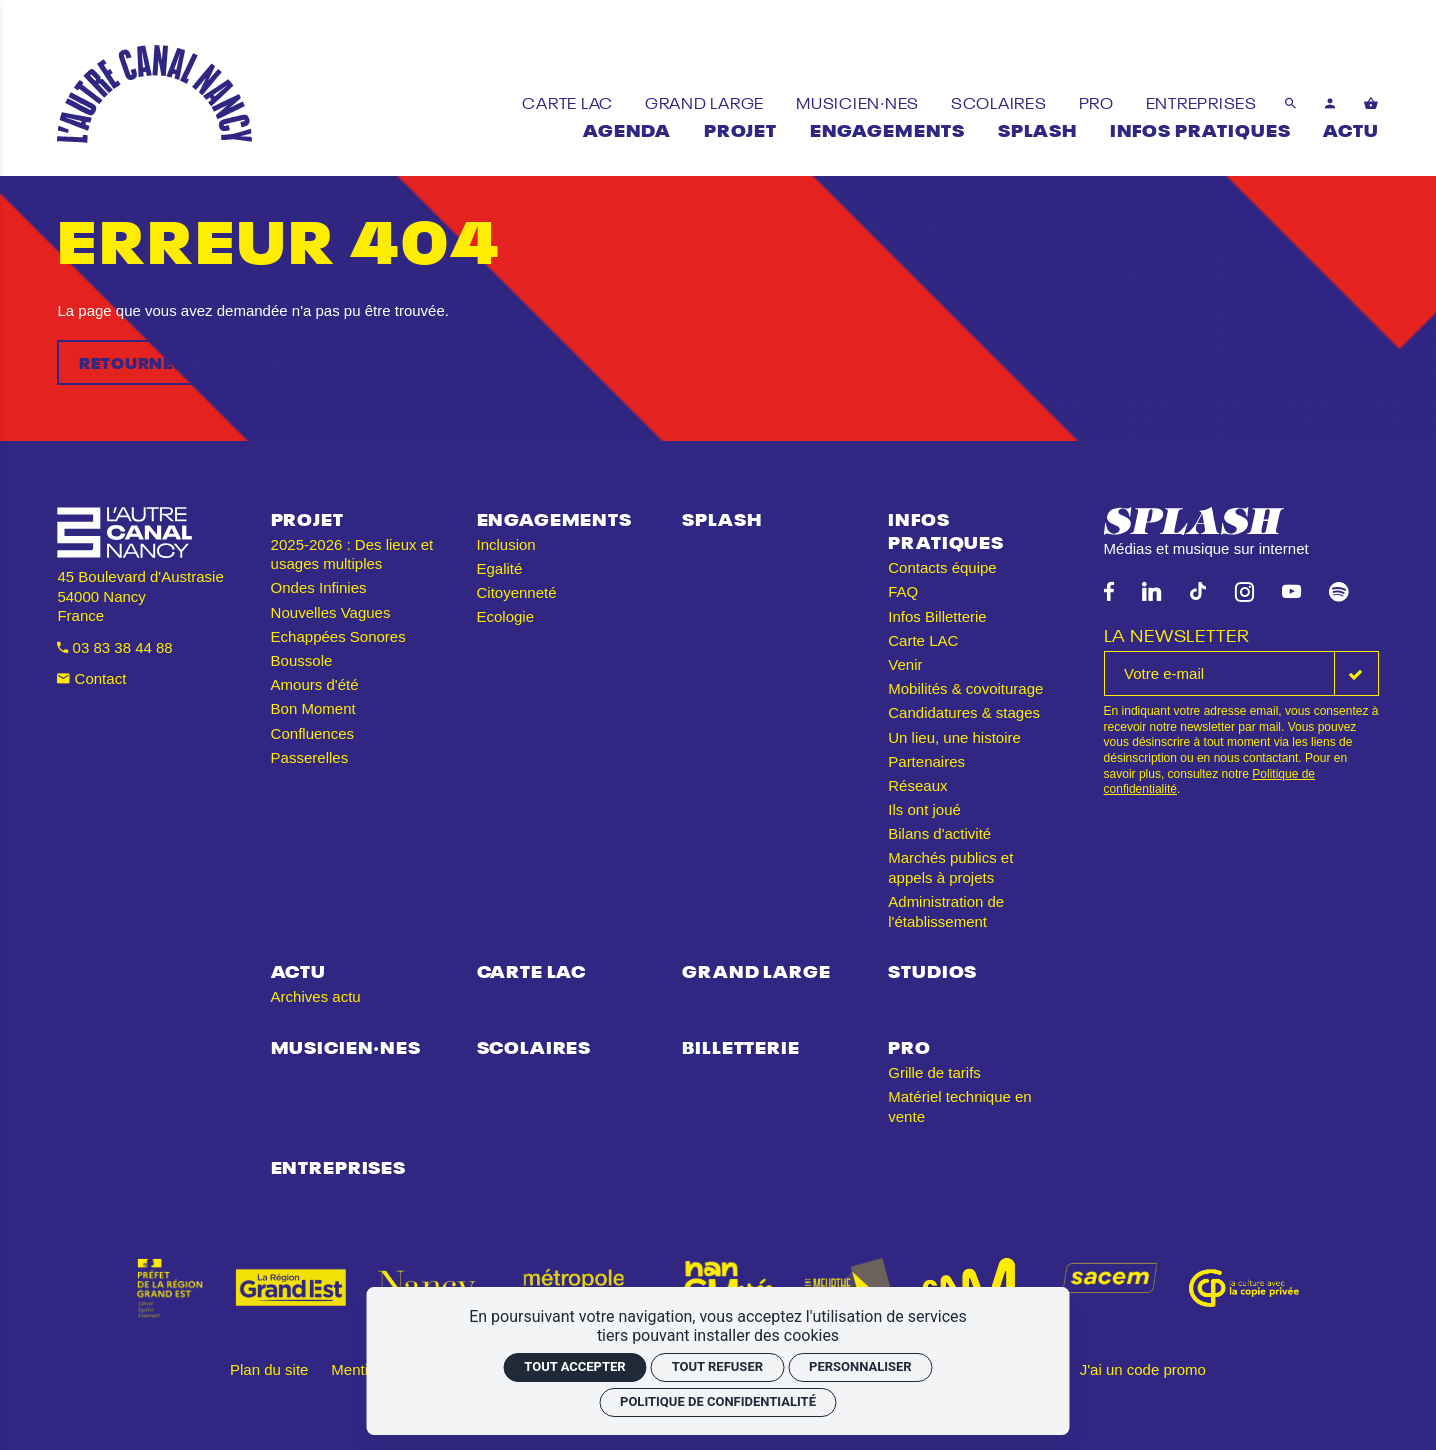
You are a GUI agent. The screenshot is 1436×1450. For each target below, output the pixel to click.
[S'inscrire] (1356, 673)
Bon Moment (313, 708)
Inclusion (506, 544)
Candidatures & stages (964, 712)
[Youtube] (1291, 592)
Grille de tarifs (934, 1072)
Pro (909, 1045)
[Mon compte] (1330, 103)
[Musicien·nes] (859, 101)
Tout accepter (574, 1366)
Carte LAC (923, 640)
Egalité (500, 568)
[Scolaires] (1001, 101)
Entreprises (338, 1165)
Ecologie (506, 616)
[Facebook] (1109, 592)
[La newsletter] (1219, 673)
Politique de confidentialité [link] (718, 1401)
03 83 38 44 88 (114, 647)
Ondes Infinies (319, 587)
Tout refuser (717, 1366)
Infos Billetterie (937, 616)
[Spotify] (1338, 592)
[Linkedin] (1151, 592)
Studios (932, 969)
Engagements (554, 517)
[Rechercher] (1291, 103)
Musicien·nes (346, 1045)
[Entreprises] (1201, 101)
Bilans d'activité (939, 833)
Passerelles (310, 757)
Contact (91, 678)
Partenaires (926, 761)
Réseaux (917, 785)
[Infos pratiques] (1200, 128)
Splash (721, 517)
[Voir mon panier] (1371, 103)
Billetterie (740, 1045)
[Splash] (1037, 128)
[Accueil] (154, 94)
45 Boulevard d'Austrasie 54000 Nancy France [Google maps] (140, 596)
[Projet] (740, 128)
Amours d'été (315, 684)
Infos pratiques (946, 529)
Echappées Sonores (338, 636)
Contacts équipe (942, 567)
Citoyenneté (517, 592)
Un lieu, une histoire (954, 737)
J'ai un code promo (1143, 1369)
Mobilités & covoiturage (965, 688)
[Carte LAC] (569, 101)
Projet (307, 517)
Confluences (312, 733)
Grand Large (756, 969)
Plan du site (269, 1369)
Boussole (302, 660)
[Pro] (1098, 101)
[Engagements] (887, 128)
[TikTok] (1198, 592)
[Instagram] (1244, 592)
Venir (905, 664)
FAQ (903, 591)
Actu (298, 969)
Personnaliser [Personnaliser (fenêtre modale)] (860, 1366)
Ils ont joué (924, 809)
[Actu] (1350, 128)
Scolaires (534, 1045)
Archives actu (316, 996)
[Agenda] (627, 128)
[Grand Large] (706, 101)
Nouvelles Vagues (331, 612)
